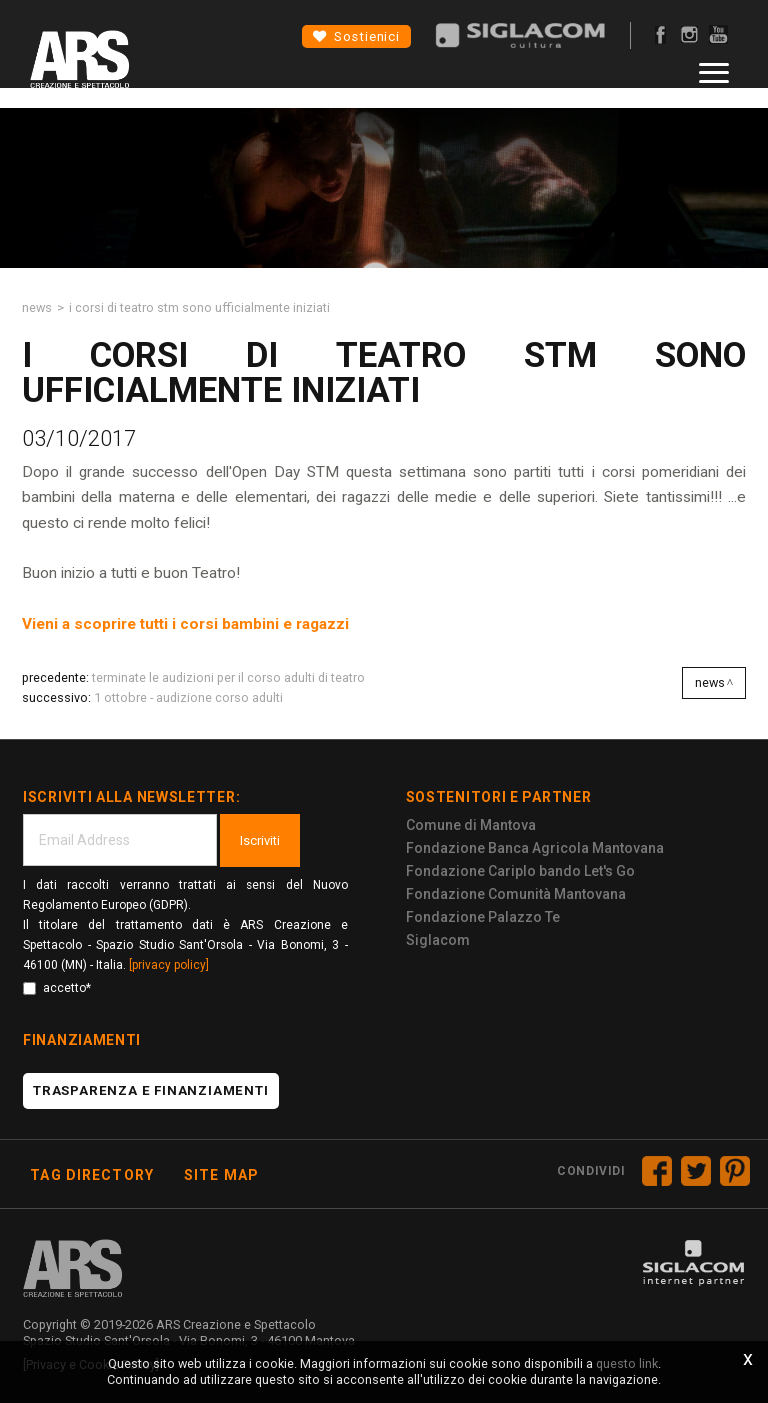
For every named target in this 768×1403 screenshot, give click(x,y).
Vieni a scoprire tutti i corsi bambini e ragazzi (185, 624)
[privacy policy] (169, 965)
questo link (627, 1363)
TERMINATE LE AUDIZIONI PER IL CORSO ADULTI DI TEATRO (228, 677)
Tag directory (92, 1175)
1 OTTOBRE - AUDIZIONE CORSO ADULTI (188, 697)
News (37, 307)
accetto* (57, 988)
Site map (221, 1175)
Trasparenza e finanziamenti (151, 1090)
